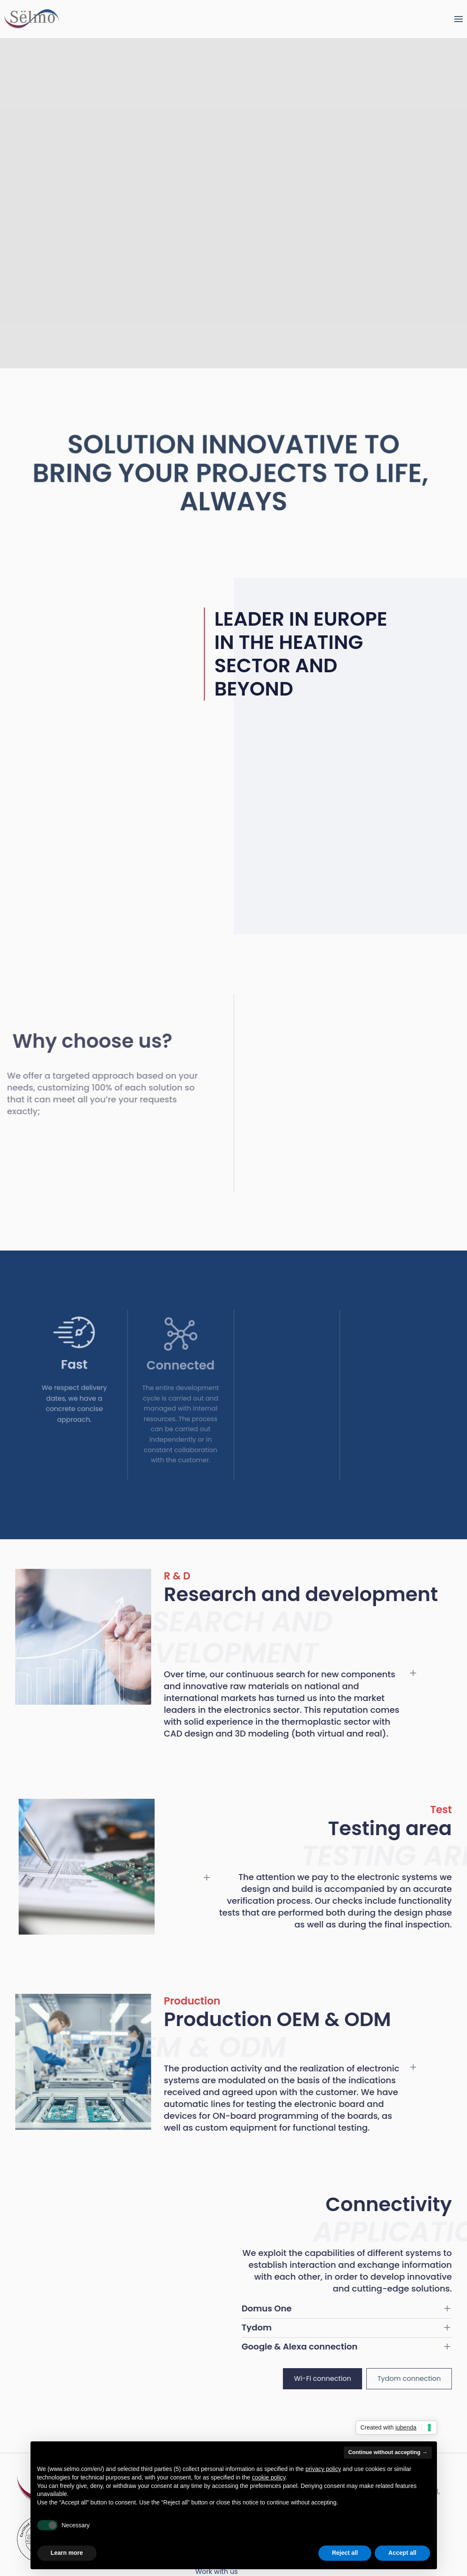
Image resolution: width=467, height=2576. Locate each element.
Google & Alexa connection (312, 2346)
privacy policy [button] (323, 2469)
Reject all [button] (345, 2552)
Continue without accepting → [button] (387, 2452)
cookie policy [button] (268, 2477)
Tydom (269, 2327)
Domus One (279, 2308)
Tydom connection (421, 2378)
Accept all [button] (402, 2552)
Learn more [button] (67, 2552)
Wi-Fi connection (334, 2378)
